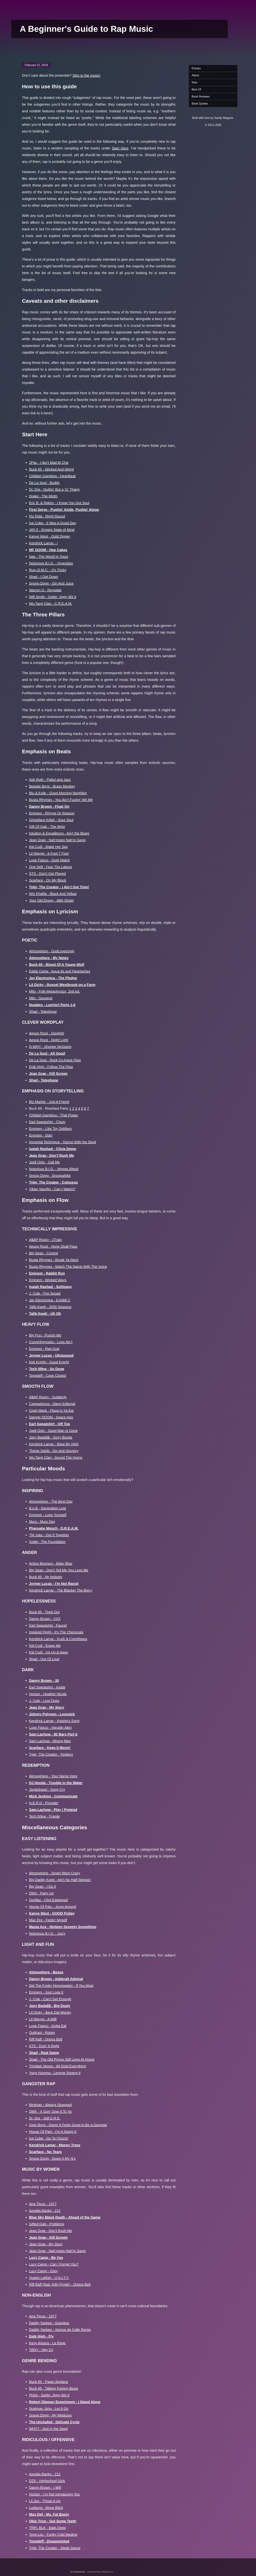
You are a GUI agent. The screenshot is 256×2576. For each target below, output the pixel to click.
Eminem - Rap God (44, 1349)
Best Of (196, 89)
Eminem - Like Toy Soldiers (50, 1129)
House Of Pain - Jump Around (52, 1907)
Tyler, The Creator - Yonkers (51, 1754)
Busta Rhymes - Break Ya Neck (53, 1260)
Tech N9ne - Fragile (44, 1816)
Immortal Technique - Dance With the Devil (62, 1142)
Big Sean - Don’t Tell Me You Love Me (58, 1570)
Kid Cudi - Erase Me (45, 1646)
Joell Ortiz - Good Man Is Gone (53, 1431)
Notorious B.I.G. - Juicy (47, 1933)
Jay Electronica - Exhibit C (49, 1300)
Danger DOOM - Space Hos (51, 1417)
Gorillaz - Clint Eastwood (48, 1900)
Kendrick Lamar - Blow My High (53, 1444)
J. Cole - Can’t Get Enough (50, 1999)
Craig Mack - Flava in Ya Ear (51, 1410)
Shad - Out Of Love (44, 1659)
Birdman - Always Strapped (50, 2105)
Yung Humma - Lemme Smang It (54, 2073)
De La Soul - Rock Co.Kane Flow (55, 1060)
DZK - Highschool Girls (47, 2481)
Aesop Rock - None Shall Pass (53, 1246)
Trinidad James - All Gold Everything (57, 2066)
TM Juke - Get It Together (49, 1535)
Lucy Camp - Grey (43, 2271)
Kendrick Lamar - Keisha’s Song (54, 1721)
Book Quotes (200, 103)
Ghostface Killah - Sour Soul (51, 820)
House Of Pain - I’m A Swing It (52, 2132)
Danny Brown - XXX (44, 1619)
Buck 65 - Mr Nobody (45, 1577)
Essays (196, 68)
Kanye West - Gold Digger (49, 536)
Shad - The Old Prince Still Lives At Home (61, 2059)
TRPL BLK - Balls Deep (47, 2528)
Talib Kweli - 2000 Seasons (50, 1307)
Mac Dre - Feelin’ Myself (48, 1920)
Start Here (120, 148)
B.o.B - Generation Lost (47, 1508)
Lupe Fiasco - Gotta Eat (47, 2026)
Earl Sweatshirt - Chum (47, 1122)
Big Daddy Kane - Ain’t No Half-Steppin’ (60, 1880)
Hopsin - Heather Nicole (47, 1694)
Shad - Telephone (43, 1011)
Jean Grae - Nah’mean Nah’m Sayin (57, 840)
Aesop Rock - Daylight (46, 1033)
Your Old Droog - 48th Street (51, 900)
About (195, 75)
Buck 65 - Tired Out (44, 1612)
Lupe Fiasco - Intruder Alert (50, 1727)
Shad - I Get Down (43, 577)
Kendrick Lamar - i (43, 543)
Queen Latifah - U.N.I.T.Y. (49, 2278)
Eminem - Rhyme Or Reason (51, 813)
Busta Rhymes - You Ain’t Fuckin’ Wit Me (61, 800)
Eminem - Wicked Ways (47, 1280)
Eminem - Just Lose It (46, 1992)
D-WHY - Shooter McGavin (50, 1047)
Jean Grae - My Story (46, 2244)
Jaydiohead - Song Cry (47, 1789)
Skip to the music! (86, 75)
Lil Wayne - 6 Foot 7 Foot (49, 853)
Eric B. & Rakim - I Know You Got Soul (59, 503)
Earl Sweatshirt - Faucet (48, 1625)
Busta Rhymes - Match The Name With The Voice (68, 1266)
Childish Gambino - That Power (53, 1115)
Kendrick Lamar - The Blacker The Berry (60, 1590)
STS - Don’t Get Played (47, 874)
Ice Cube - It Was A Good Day (52, 523)
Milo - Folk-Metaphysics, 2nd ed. (54, 991)
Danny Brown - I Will (45, 2487)
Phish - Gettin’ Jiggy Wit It (49, 2395)
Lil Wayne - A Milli (43, 2019)
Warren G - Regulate (45, 590)
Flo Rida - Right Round (47, 516)
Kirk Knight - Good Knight (49, 1362)
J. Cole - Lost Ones (44, 1701)
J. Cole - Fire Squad (44, 1293)
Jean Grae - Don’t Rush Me (50, 2231)
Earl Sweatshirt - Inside (47, 1687)
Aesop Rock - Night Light (48, 1040)
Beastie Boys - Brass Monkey (52, 786)
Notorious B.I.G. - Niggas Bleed (53, 1169)
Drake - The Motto (43, 496)
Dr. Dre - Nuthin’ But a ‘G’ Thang (54, 489)
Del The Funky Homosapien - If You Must (61, 1986)
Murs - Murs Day (42, 1522)
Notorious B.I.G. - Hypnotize (51, 563)
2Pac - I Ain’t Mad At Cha (48, 463)
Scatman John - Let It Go (48, 2409)
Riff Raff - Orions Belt (45, 2039)
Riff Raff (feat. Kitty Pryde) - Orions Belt (60, 2284)
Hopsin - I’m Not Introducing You (54, 2494)
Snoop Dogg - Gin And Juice (51, 583)
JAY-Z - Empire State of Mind (51, 530)
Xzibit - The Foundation (47, 1542)
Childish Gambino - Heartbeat (52, 476)
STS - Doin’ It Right (44, 2046)
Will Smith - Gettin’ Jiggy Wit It (52, 597)
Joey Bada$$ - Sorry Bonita (50, 1437)
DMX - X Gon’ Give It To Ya (50, 2111)
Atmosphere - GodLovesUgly (51, 951)
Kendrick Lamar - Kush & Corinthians (58, 1639)
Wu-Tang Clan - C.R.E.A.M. (50, 603)
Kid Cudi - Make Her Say (48, 847)
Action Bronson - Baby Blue (50, 1563)
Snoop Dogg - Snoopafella (50, 1176)
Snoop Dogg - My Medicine (50, 2415)
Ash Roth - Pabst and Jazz (50, 780)
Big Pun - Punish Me (45, 1335)
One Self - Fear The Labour (50, 867)
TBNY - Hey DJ (41, 2350)
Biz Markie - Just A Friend (49, 1102)
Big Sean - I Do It (42, 1886)
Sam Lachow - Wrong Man (50, 1741)
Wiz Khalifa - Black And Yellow (53, 894)
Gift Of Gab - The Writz (47, 827)
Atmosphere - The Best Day (50, 1501)
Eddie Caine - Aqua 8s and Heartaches (59, 971)
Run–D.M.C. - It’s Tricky (47, 570)
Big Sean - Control (43, 1253)
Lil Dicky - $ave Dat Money (50, 2012)
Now (194, 82)
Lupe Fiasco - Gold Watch (49, 860)
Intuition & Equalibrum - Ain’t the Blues (59, 833)
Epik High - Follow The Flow (51, 1067)
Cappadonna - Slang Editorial (52, 1404)
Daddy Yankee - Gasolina (49, 2323)
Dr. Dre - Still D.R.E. (44, 2118)
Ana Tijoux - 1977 (43, 2204)
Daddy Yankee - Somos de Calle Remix (60, 2330)
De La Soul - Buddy (44, 483)
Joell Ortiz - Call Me (44, 1162)
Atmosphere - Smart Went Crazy (54, 1873)
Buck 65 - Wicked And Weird (51, 469)
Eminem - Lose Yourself (47, 1515)
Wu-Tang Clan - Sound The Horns (55, 1457)
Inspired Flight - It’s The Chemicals (56, 1632)
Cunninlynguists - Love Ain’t (50, 1342)
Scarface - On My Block (47, 880)
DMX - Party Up (41, 1893)
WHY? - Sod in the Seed (48, 2429)
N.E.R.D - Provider (43, 1803)
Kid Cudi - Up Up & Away (48, 1652)
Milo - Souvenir (41, 998)
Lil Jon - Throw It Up (45, 2501)
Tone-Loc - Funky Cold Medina (53, 2534)
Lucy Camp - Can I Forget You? (53, 2264)
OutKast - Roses (42, 2032)
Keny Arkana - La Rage (47, 2343)
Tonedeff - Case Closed (47, 1375)
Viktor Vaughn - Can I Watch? (52, 1189)
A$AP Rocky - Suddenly (48, 1397)
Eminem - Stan (40, 1135)
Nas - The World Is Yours (48, 556)
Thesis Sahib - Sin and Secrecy (53, 1451)
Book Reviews (201, 96)
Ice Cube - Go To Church (48, 2138)
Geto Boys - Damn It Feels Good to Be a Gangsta (68, 2125)
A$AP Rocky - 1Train (45, 1240)
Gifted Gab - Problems (46, 2224)
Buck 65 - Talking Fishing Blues (53, 2388)
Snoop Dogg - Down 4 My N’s (52, 2158)
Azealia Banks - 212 (44, 2211)
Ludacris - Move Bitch (46, 2508)
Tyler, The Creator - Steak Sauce (54, 2548)
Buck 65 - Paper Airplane (48, 2382)
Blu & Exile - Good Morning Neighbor (58, 793)
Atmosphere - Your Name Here (53, 1776)
